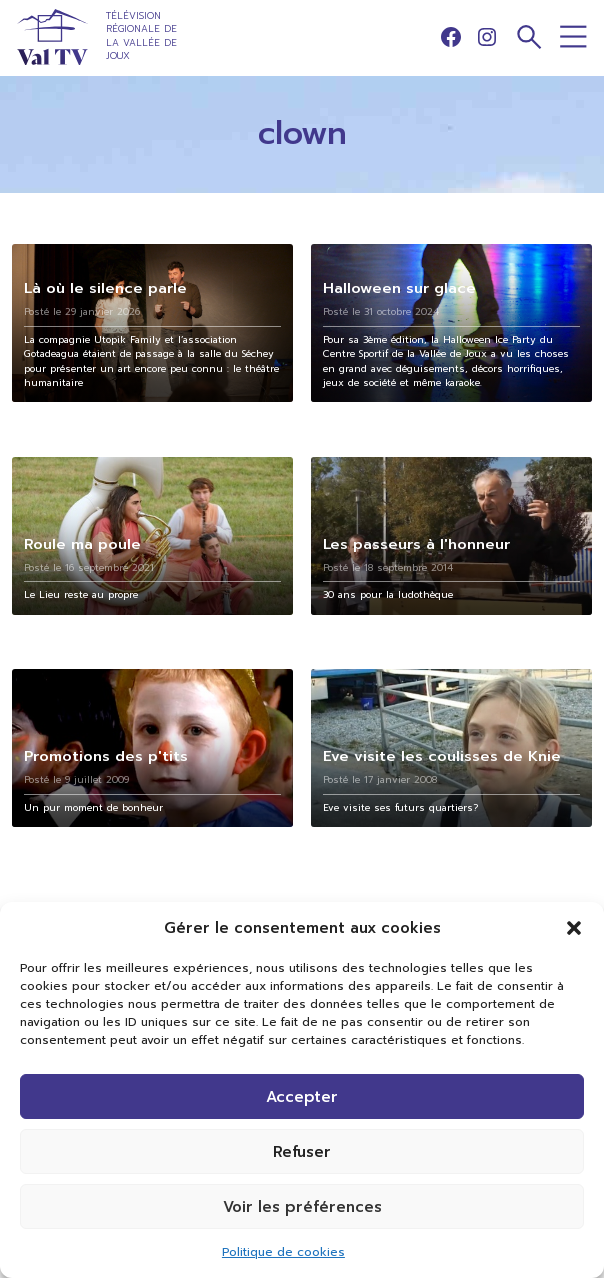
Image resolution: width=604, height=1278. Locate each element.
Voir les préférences (302, 1207)
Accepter (302, 1097)
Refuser (302, 1152)
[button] (574, 928)
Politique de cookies (283, 1252)
